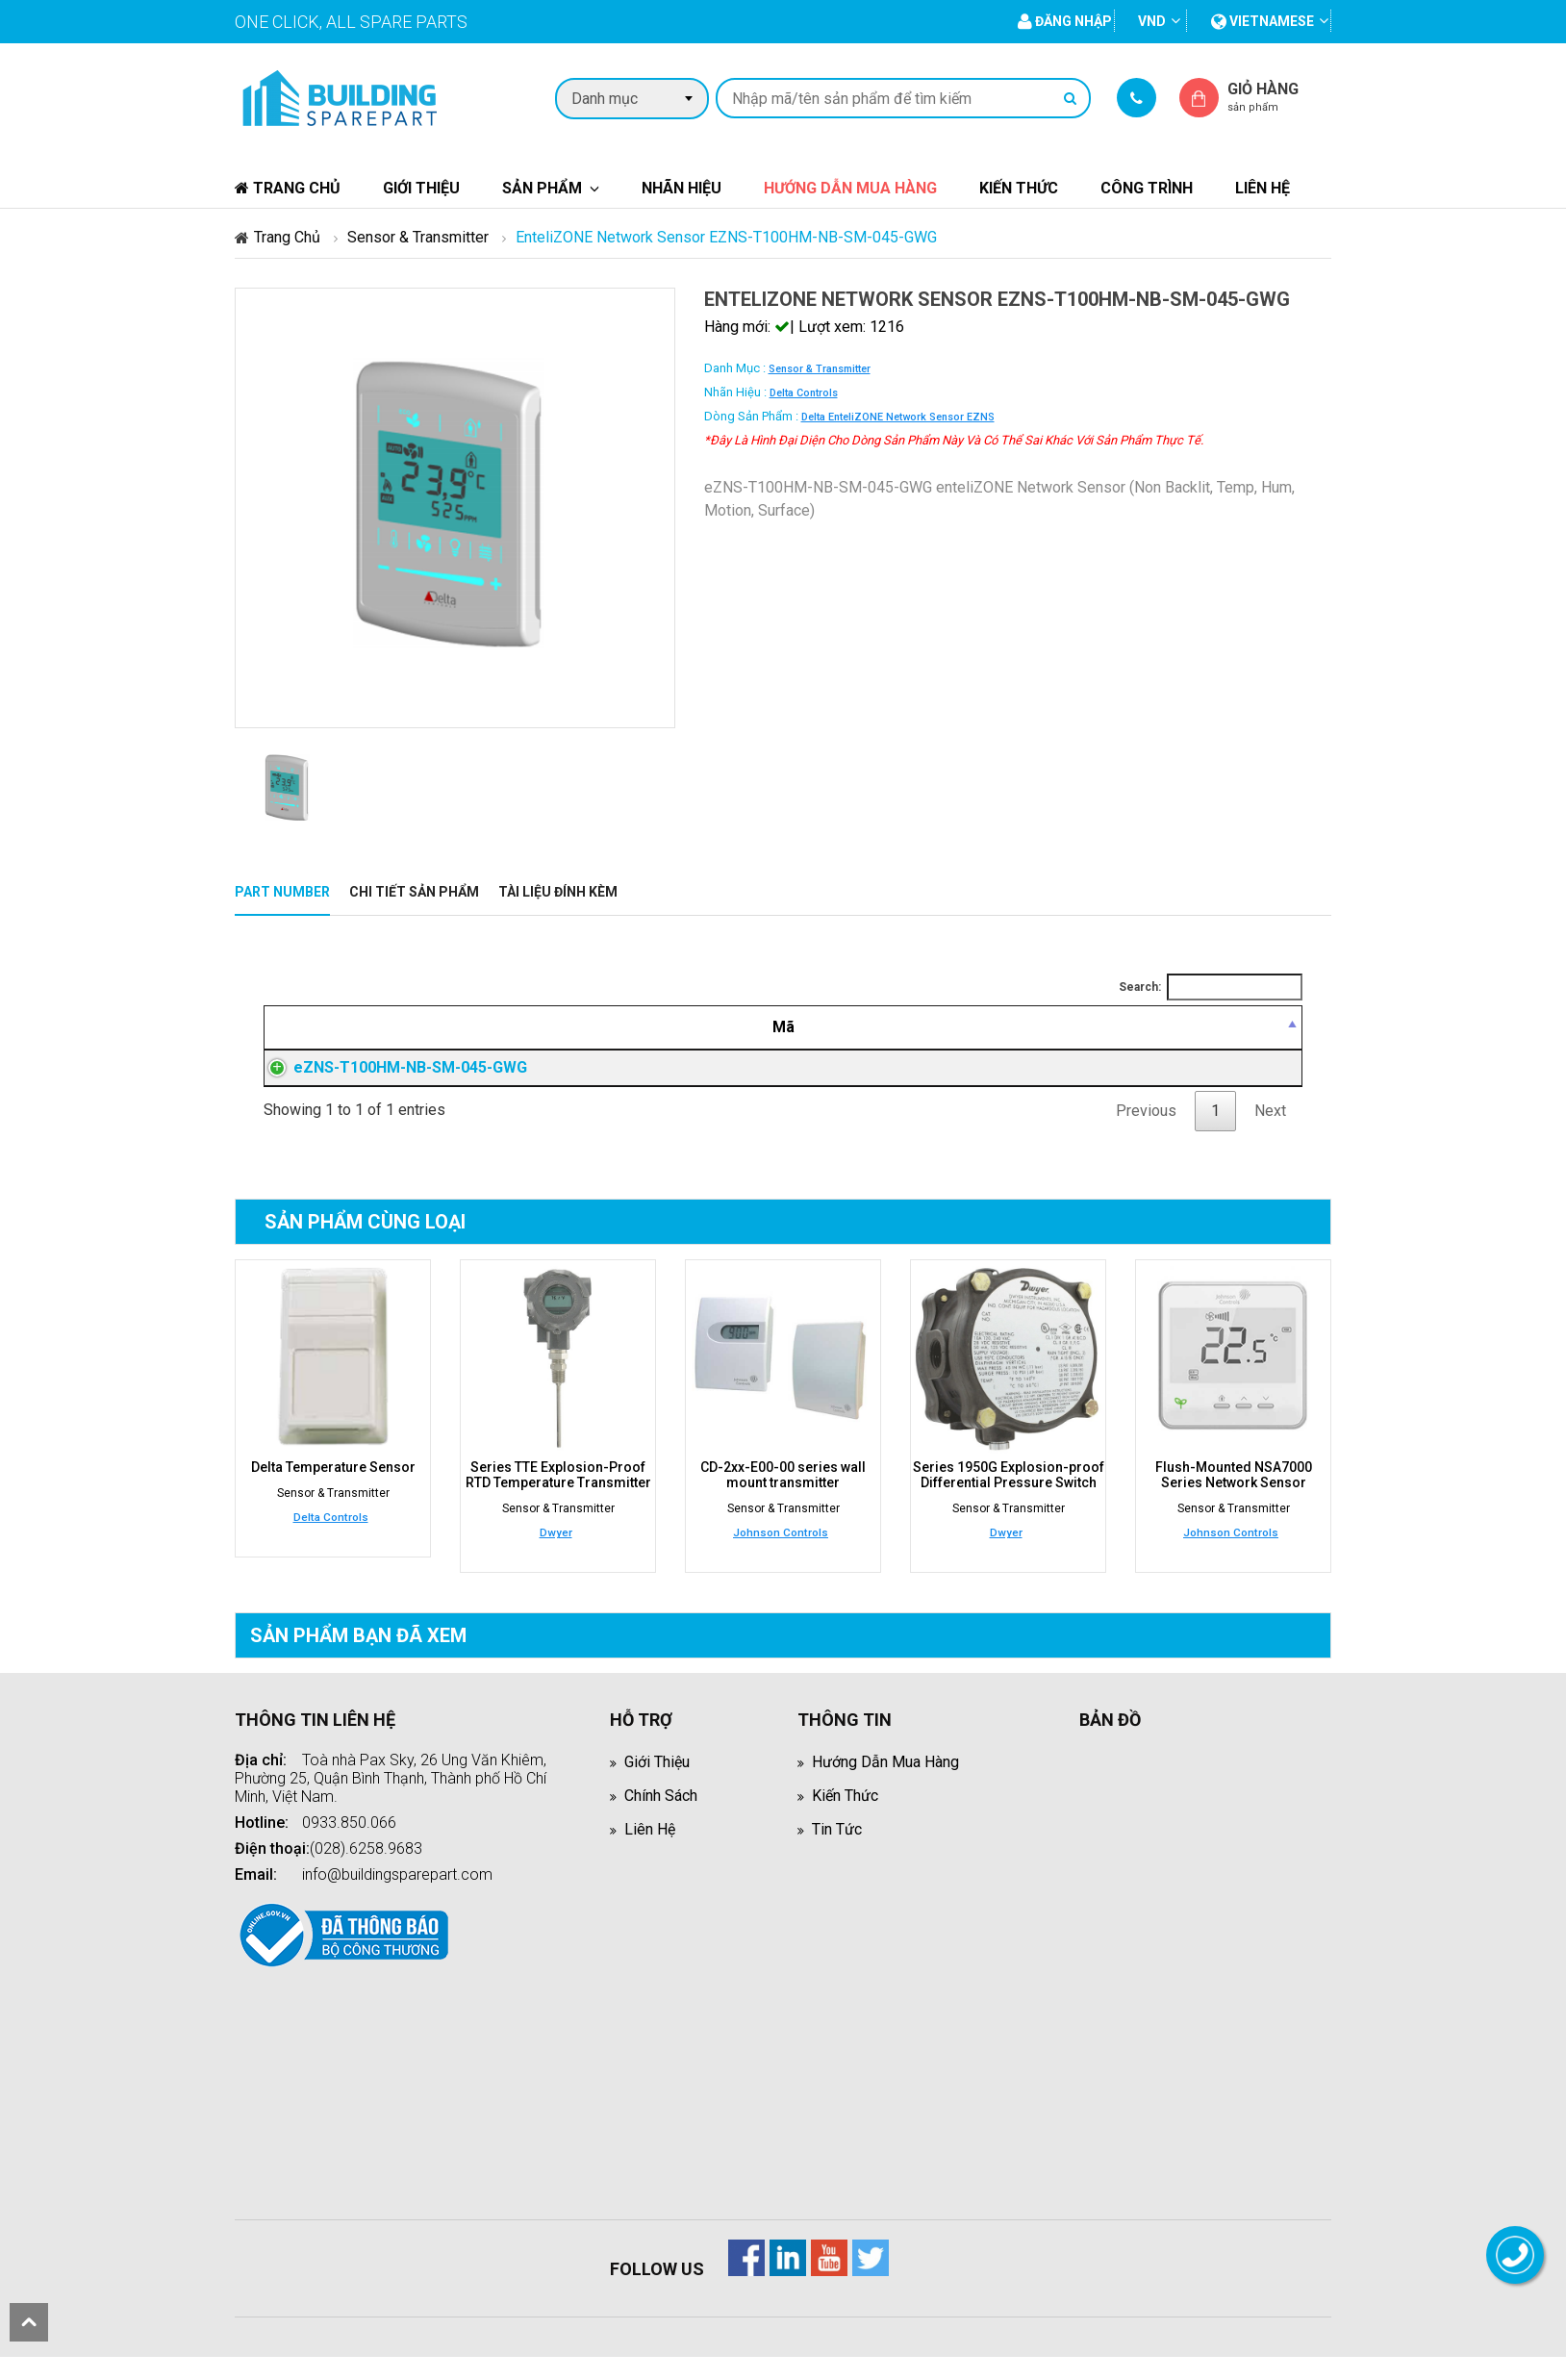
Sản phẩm (542, 188)
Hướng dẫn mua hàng (850, 188)
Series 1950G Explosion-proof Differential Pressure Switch (1008, 1497)
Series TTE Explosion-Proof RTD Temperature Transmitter (558, 1497)
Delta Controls (804, 393)
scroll (29, 2322)
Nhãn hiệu (681, 188)
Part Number (282, 891)
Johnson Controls (780, 1555)
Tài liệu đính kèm (558, 891)
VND (1152, 21)
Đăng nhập (1083, 1079)
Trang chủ (288, 188)
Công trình (1146, 188)
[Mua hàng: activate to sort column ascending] (1236, 1027)
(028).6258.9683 (366, 1871)
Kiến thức (1018, 188)
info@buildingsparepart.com (397, 1897)
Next (1270, 1134)
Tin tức (837, 1852)
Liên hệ (1262, 188)
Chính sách (660, 1819)
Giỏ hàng (1279, 97)
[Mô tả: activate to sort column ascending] (789, 1027)
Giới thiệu (421, 188)
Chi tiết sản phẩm (414, 891)
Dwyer (556, 1555)
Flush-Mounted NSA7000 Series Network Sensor (1233, 1497)
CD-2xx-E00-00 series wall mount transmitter (783, 1497)
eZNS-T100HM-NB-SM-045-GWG (391, 1079)
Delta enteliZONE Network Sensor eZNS (898, 417)
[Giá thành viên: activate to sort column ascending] (1083, 1027)
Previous (1146, 1134)
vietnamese (1262, 21)
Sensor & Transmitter (418, 237)
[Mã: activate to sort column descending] (422, 1027)
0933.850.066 (349, 1845)
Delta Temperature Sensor (333, 1490)
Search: (1210, 987)
